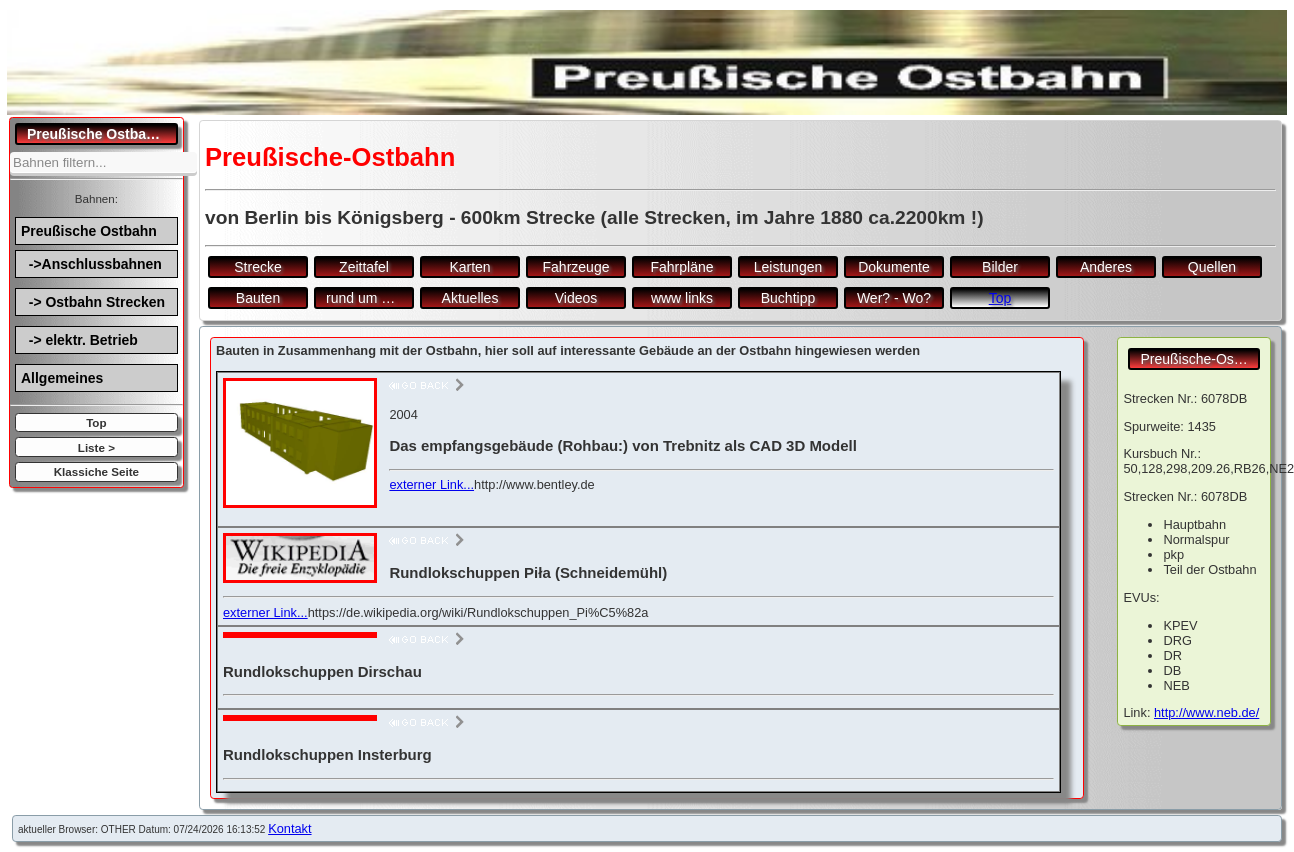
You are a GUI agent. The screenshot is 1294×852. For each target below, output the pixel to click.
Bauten (258, 298)
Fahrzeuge (576, 267)
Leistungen (788, 267)
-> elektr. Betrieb (79, 340)
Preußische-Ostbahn (1200, 359)
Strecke (257, 267)
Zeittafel (364, 267)
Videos (576, 298)
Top (96, 422)
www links (682, 298)
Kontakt (289, 828)
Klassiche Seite (96, 471)
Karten (469, 267)
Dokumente (894, 267)
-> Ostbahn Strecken (93, 302)
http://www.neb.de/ (1206, 712)
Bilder (1000, 267)
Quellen (1212, 267)
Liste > (96, 447)
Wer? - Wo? (894, 298)
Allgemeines (62, 378)
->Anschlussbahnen (91, 264)
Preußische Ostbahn (89, 231)
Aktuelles (470, 298)
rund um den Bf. (370, 298)
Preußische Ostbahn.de (102, 134)
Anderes (1106, 267)
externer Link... (431, 484)
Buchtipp (788, 298)
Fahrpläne (681, 267)
